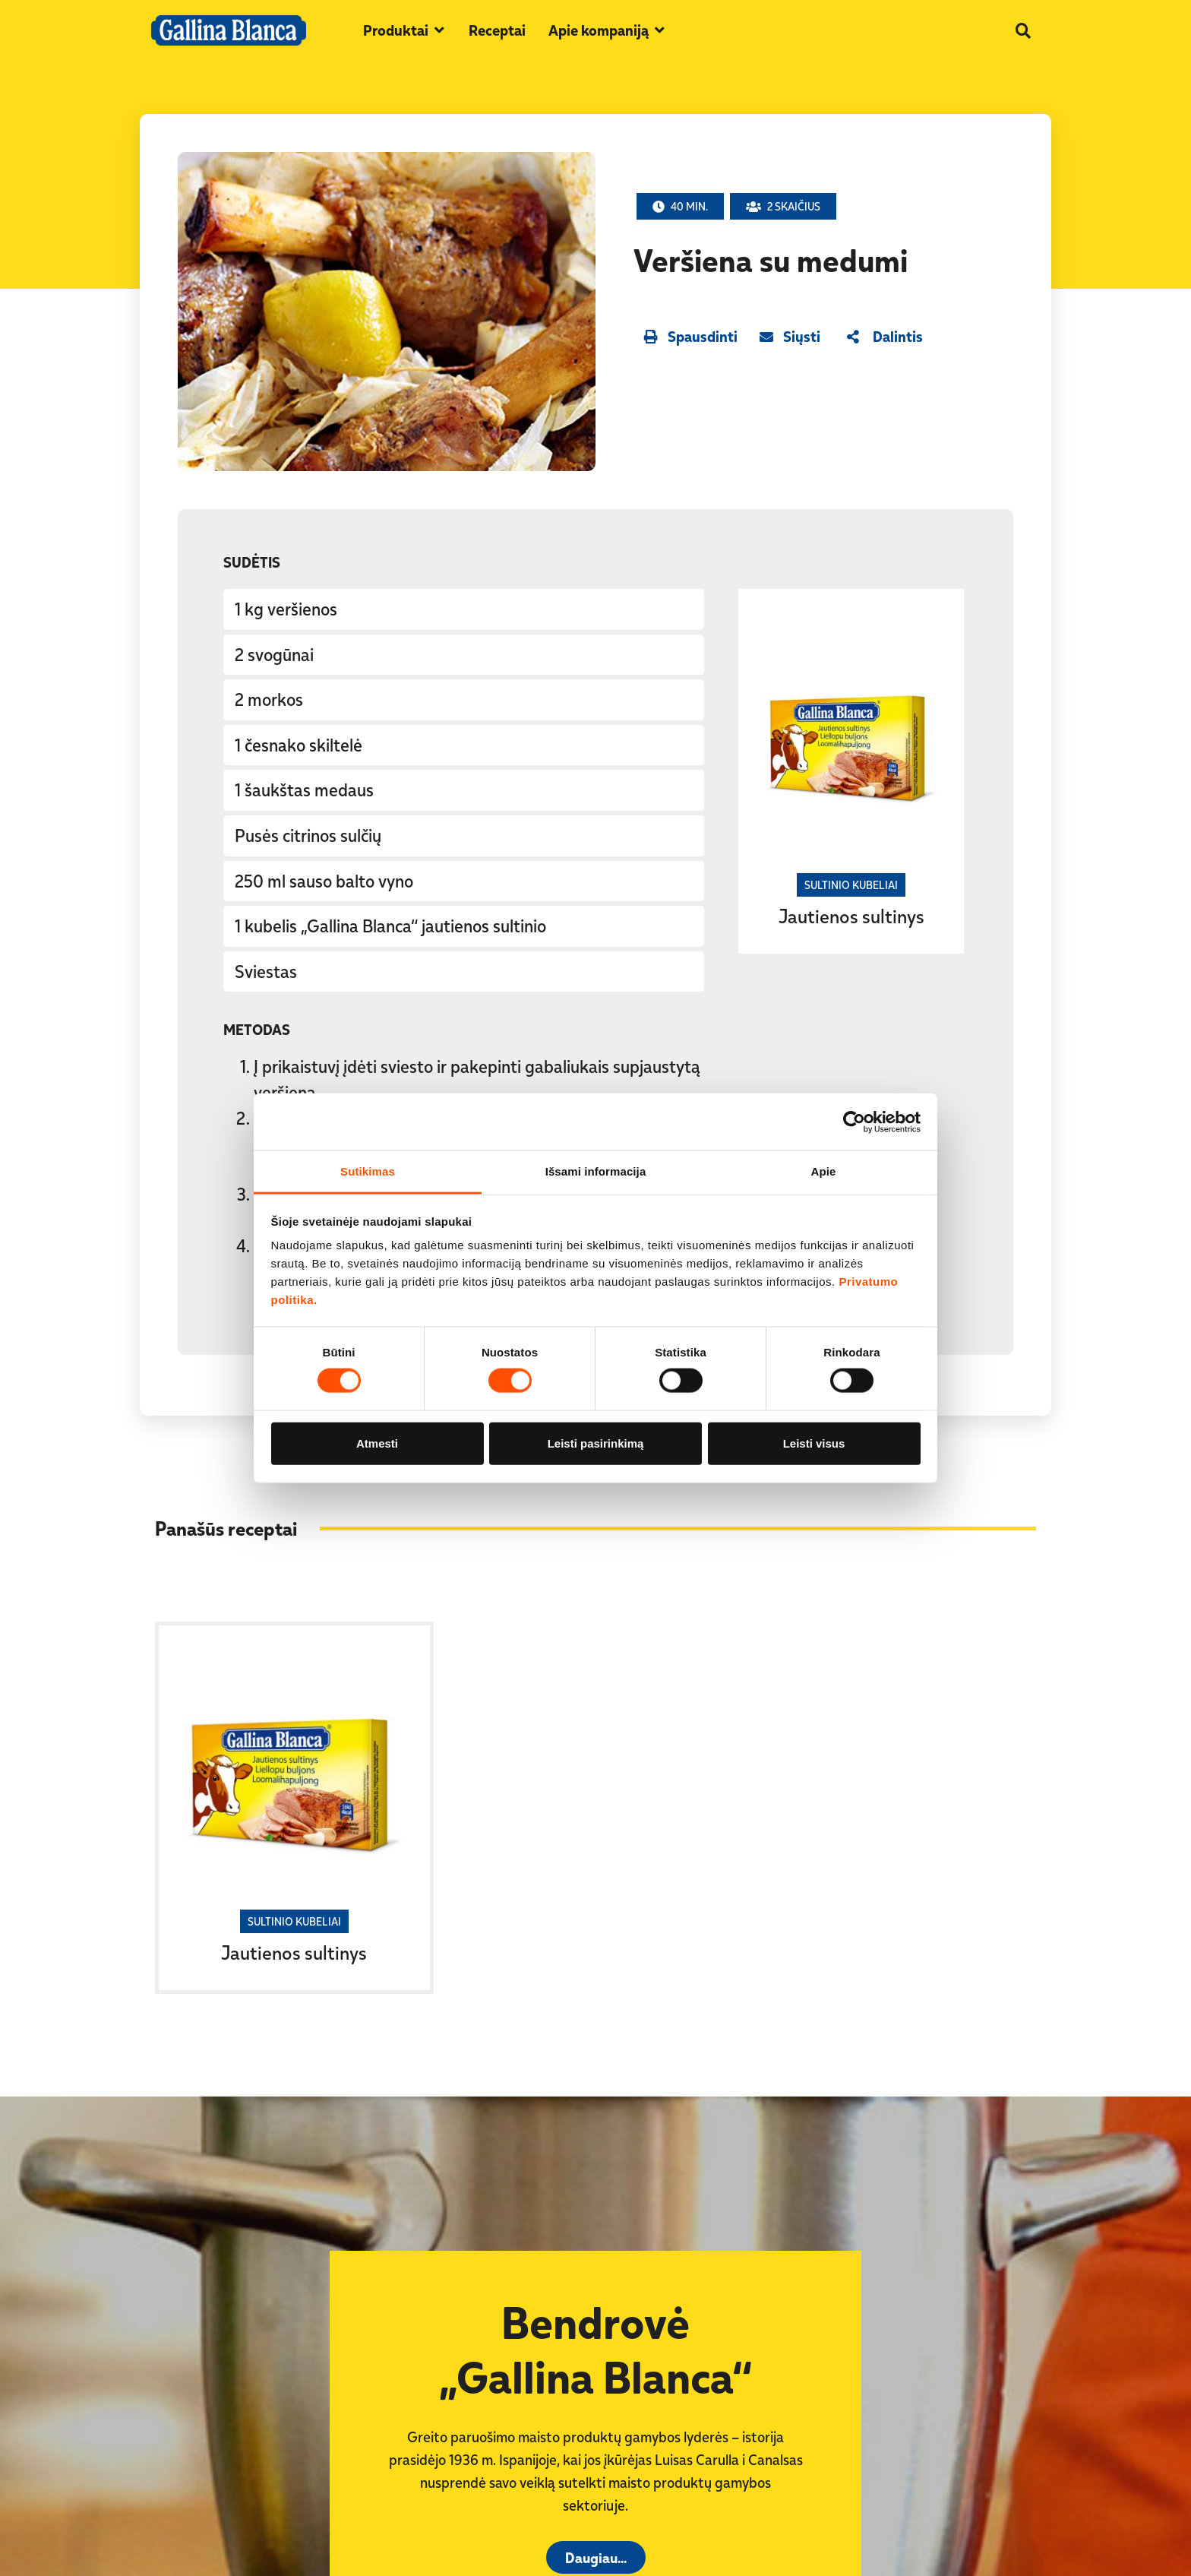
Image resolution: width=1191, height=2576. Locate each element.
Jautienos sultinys (851, 915)
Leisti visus (814, 1442)
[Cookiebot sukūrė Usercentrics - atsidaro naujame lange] (854, 1121)
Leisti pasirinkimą (596, 1442)
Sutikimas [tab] (367, 1171)
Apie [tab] (823, 1171)
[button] (404, 30)
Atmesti (377, 1442)
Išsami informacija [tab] (595, 1171)
